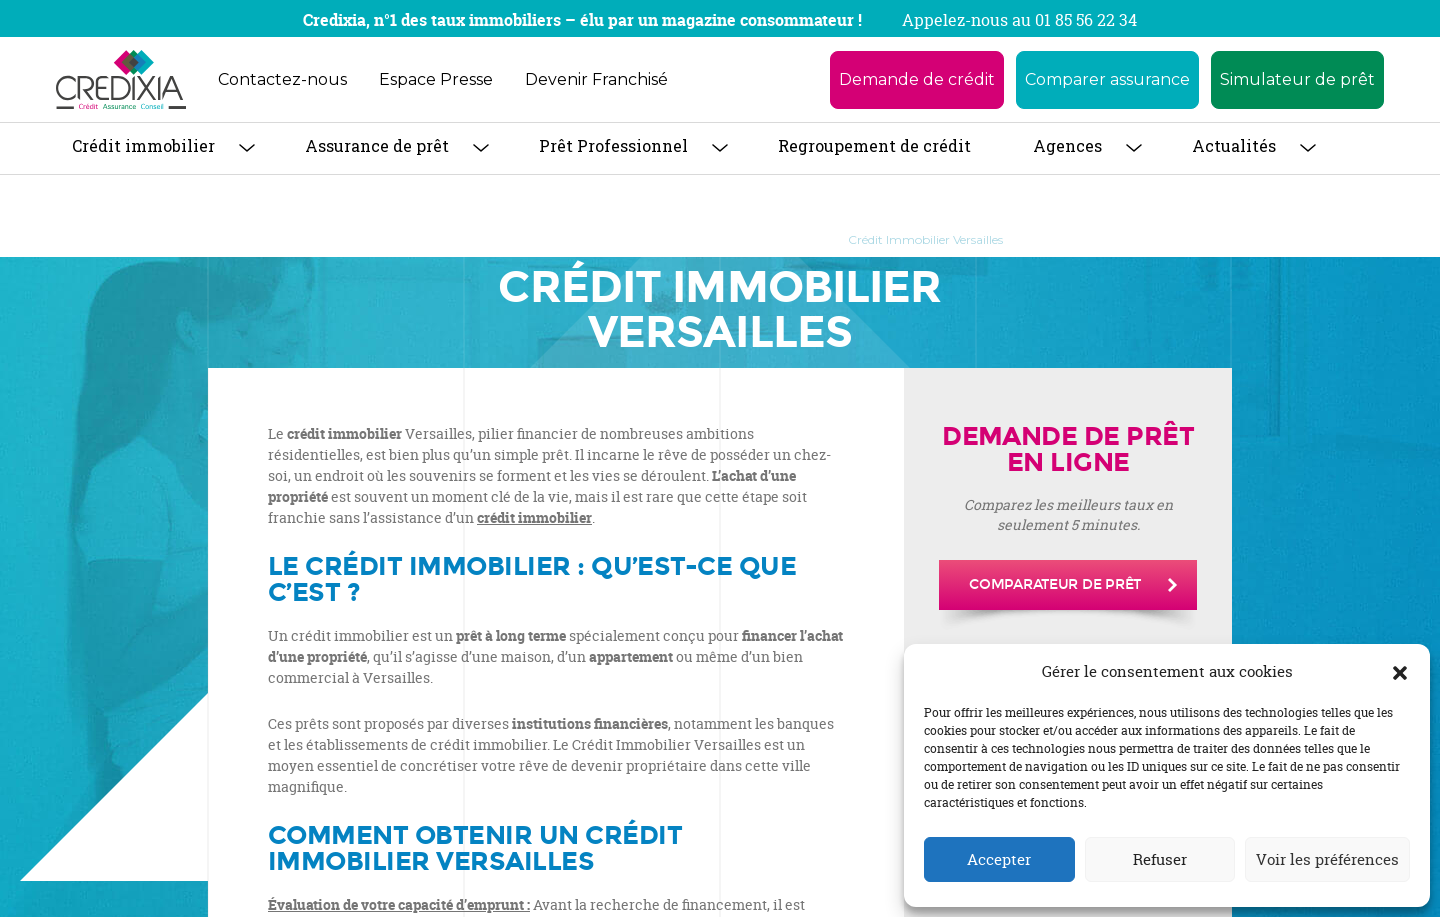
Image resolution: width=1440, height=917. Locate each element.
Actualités (1234, 145)
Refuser (1160, 859)
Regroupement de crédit (874, 145)
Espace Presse (436, 79)
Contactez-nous (282, 79)
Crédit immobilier (143, 145)
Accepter (999, 859)
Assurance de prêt (377, 145)
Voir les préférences (1327, 859)
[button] (1400, 672)
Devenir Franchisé (596, 79)
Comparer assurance (1107, 79)
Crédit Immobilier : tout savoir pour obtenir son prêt (663, 239)
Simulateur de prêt (1297, 79)
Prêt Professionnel (613, 145)
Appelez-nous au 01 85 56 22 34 (1019, 20)
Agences (1067, 145)
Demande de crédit (917, 79)
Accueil (458, 239)
